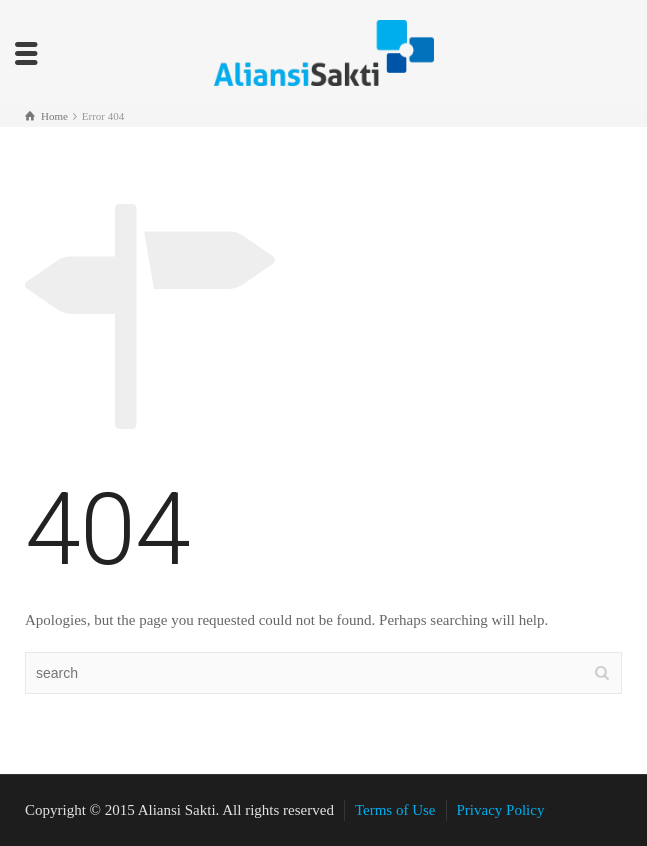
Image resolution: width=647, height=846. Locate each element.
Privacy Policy (501, 810)
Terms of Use (395, 810)
